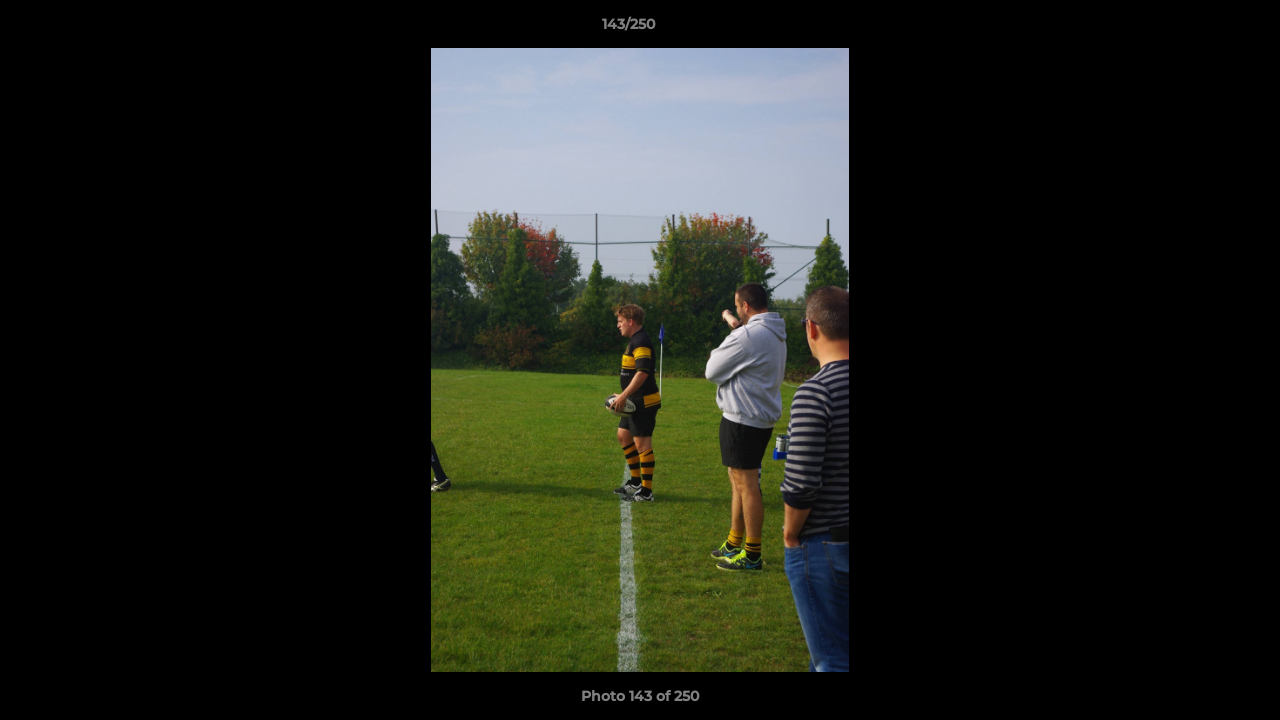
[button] (1196, 29)
